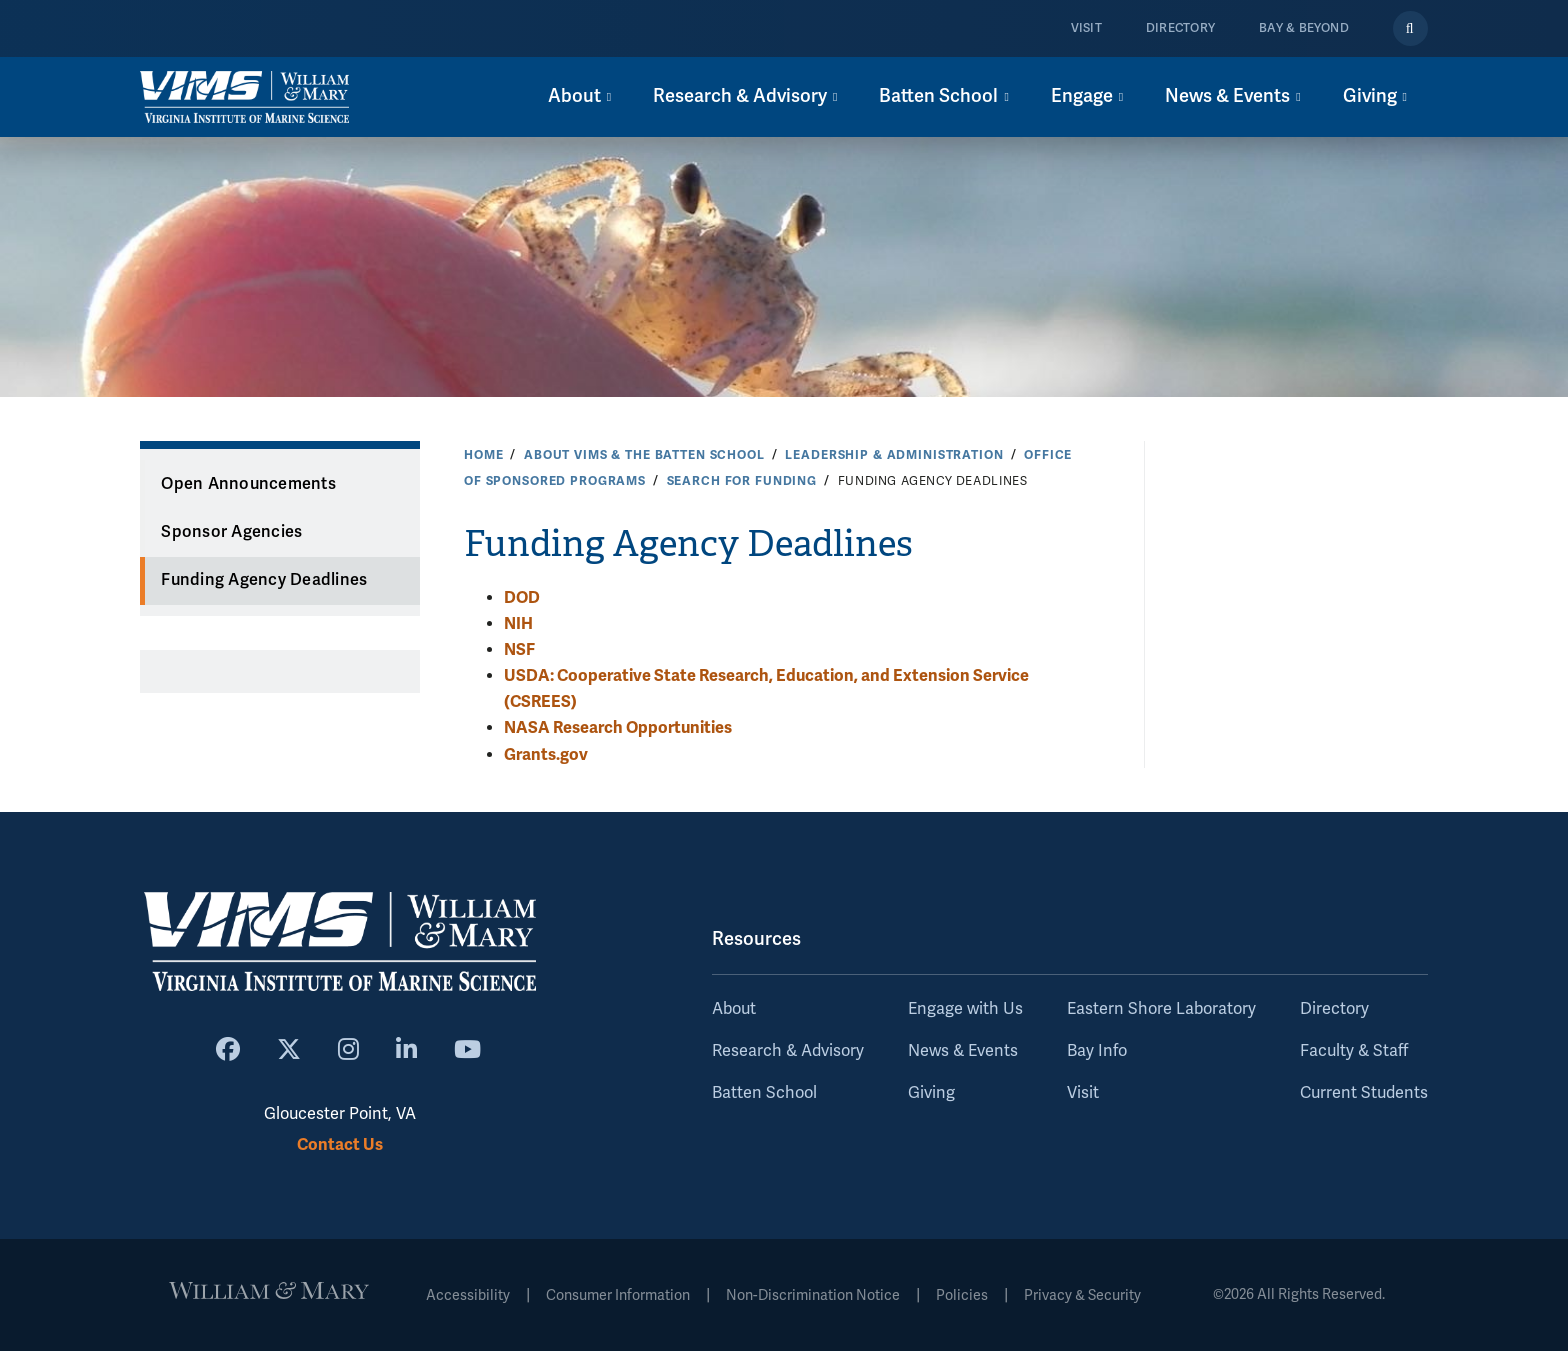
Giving (931, 1093)
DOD (522, 597)
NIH (518, 623)
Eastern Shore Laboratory (1161, 1009)
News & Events (963, 1051)
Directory (1180, 28)
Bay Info (1097, 1051)
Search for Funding (742, 481)
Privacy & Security (1082, 1295)
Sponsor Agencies (231, 532)
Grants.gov (546, 754)
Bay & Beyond (1304, 28)
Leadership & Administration (894, 455)
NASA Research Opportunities (618, 727)
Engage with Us (965, 1009)
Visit (1086, 28)
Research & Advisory (788, 1051)
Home (483, 455)
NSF (519, 649)
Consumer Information (618, 1295)
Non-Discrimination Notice (813, 1295)
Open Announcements (248, 484)
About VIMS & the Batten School (644, 455)
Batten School (764, 1093)
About (734, 1009)
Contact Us (340, 1144)
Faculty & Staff (1354, 1051)
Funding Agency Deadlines (264, 580)
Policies (962, 1295)
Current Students (1364, 1093)
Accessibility (468, 1295)
